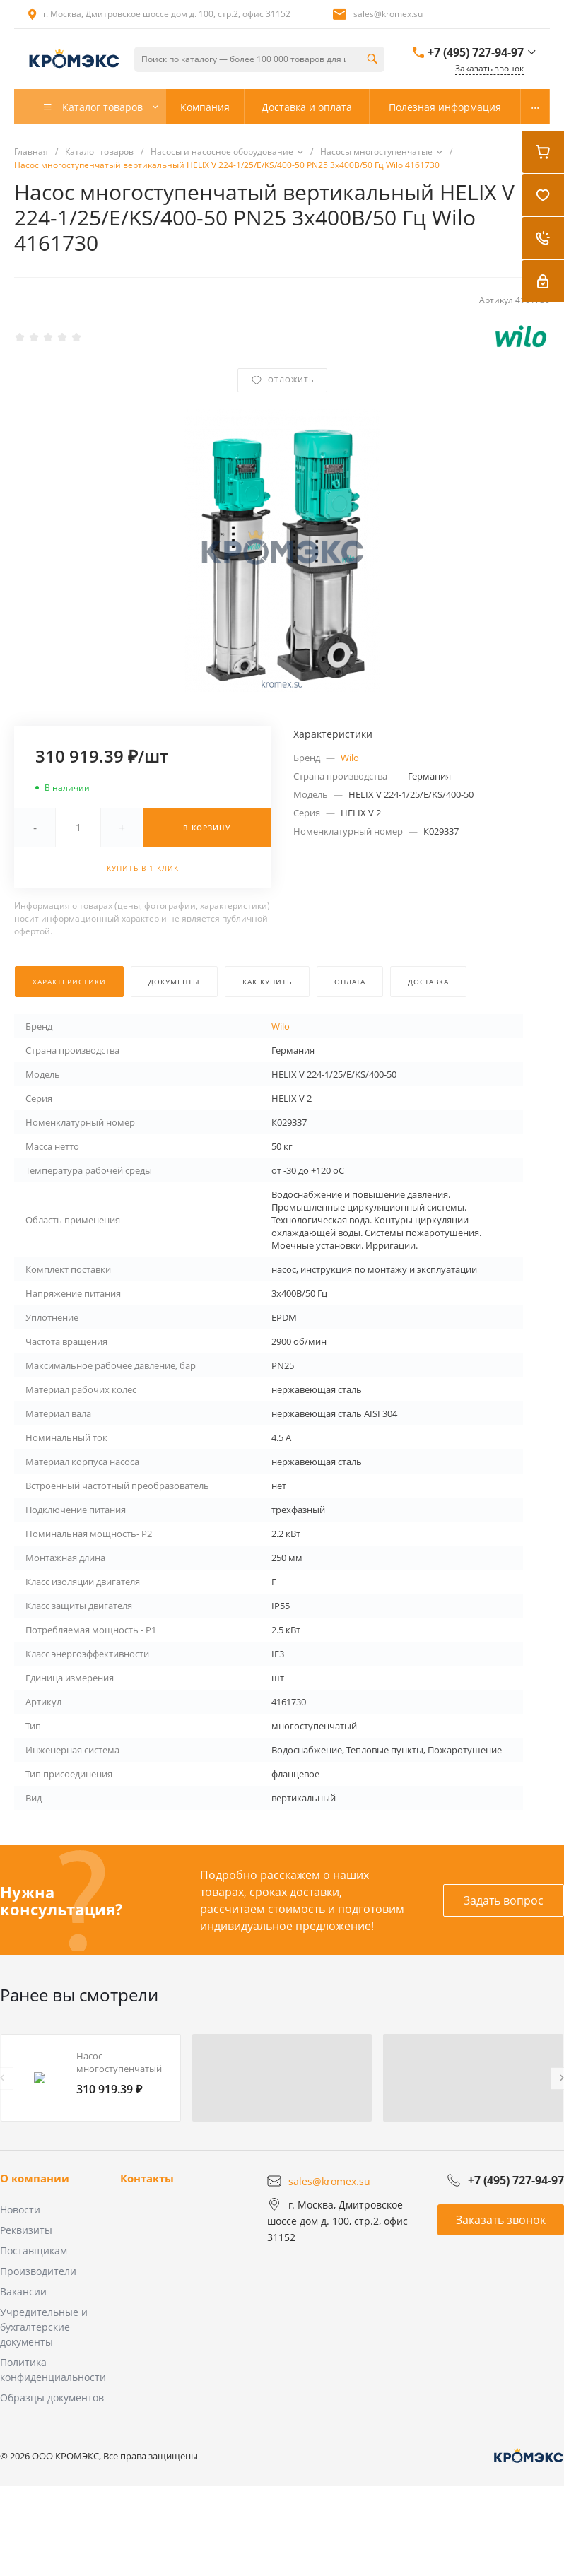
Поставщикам (33, 2250)
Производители (38, 2271)
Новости (20, 2209)
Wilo (350, 757)
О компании (34, 2178)
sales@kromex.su (388, 14)
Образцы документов (52, 2397)
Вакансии (23, 2291)
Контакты (147, 2178)
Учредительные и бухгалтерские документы (44, 2326)
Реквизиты (26, 2230)
